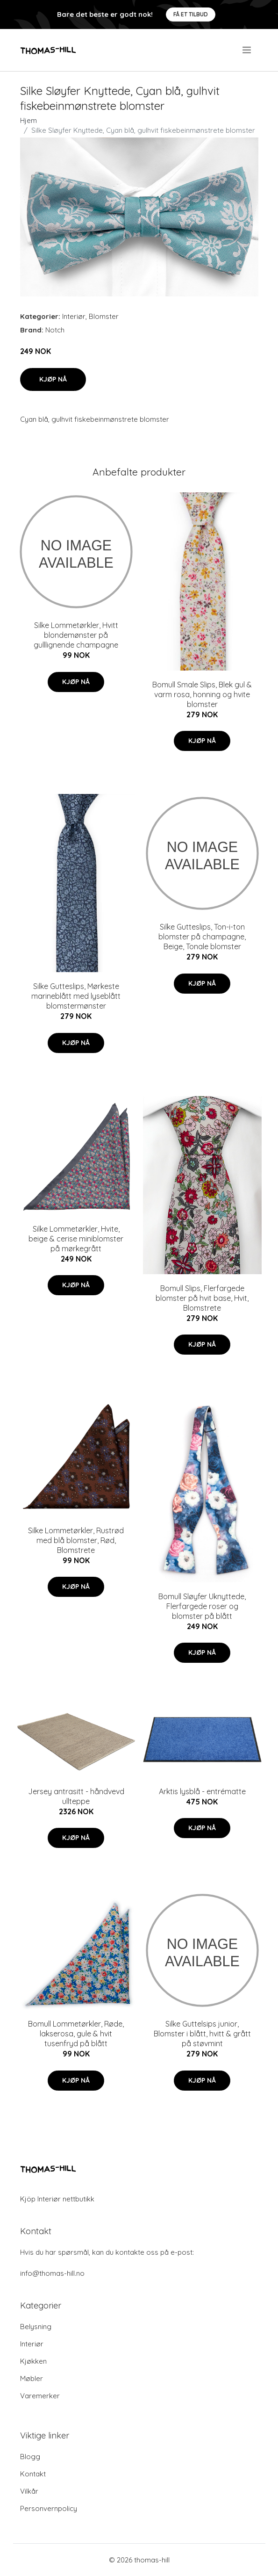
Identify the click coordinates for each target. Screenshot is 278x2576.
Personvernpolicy (48, 2508)
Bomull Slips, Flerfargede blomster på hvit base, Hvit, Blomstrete (202, 1298)
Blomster (104, 316)
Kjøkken (33, 2361)
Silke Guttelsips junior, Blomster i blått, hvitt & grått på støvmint (202, 2033)
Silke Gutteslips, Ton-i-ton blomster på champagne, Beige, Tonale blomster (202, 936)
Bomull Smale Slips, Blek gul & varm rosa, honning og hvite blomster (202, 694)
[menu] (247, 50)
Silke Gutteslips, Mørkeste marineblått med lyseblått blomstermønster (76, 995)
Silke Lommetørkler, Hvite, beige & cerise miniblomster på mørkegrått (76, 1238)
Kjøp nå (53, 379)
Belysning (35, 2326)
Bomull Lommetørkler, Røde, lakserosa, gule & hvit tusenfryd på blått (76, 2033)
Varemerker (40, 2395)
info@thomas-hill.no (52, 2273)
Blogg (30, 2456)
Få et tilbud (190, 14)
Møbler (31, 2378)
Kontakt (33, 2473)
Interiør (74, 316)
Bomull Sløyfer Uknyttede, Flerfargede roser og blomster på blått (202, 1606)
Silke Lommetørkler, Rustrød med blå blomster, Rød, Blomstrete (76, 1540)
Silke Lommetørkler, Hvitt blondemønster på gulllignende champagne (76, 635)
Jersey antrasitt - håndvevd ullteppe (76, 1796)
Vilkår (29, 2491)
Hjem (28, 120)
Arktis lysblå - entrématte (202, 1791)
